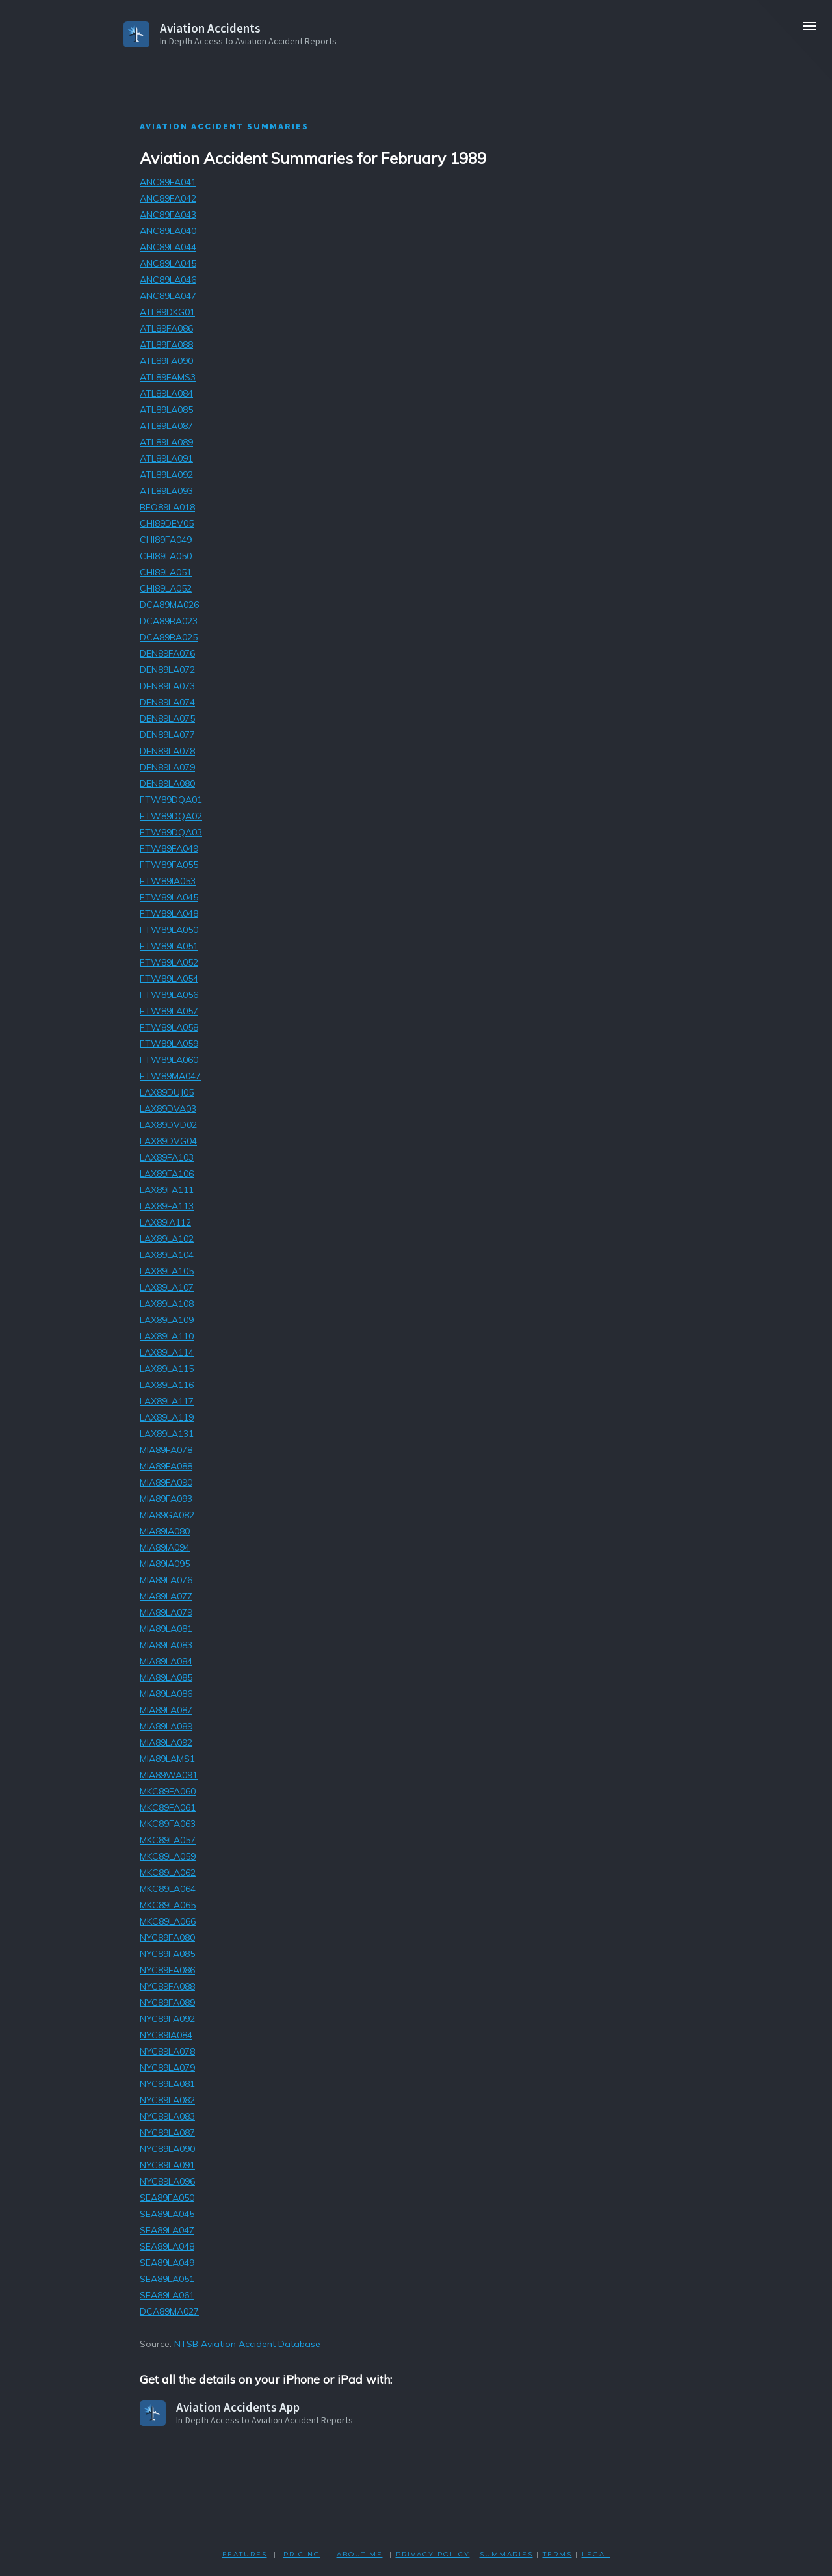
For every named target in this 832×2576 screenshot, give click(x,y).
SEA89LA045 (167, 2214)
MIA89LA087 (166, 1710)
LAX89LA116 (167, 1385)
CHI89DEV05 (167, 523)
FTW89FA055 (169, 865)
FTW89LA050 (169, 930)
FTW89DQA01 (171, 800)
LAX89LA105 (167, 1271)
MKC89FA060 (168, 1791)
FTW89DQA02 (171, 816)
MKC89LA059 (168, 1856)
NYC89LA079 (167, 2067)
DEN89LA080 (167, 783)
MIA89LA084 (166, 1661)
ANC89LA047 (168, 296)
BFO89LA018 (167, 507)
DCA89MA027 (169, 2311)
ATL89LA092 (166, 474)
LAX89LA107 (167, 1287)
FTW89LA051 (169, 946)
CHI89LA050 (166, 556)
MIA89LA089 (166, 1726)
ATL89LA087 (166, 426)
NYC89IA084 (166, 2035)
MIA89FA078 (166, 1450)
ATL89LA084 (166, 393)
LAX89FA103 (167, 1157)
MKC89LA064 (168, 1889)
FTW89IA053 (168, 881)
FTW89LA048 (169, 913)
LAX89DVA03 (168, 1108)
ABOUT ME (360, 2554)
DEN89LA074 (167, 702)
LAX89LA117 (167, 1401)
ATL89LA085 (166, 409)
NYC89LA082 (167, 2100)
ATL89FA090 (166, 361)
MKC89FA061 (168, 1807)
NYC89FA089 (167, 2002)
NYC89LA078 (167, 2051)
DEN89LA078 (167, 751)
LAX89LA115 (167, 1368)
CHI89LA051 (166, 572)
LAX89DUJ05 (167, 1092)
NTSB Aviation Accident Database (247, 2344)
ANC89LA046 (168, 279)
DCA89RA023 (169, 621)
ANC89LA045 (168, 263)
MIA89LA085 (166, 1677)
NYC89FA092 (167, 2019)
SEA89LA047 (167, 2230)
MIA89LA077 (166, 1596)
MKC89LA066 (168, 1921)
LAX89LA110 (167, 1336)
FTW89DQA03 (171, 832)
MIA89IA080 (165, 1531)
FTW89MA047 (170, 1076)
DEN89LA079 (167, 767)
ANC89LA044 (168, 247)
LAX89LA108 (167, 1303)
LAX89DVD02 (168, 1125)
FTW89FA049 (169, 848)
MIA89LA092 (166, 1742)
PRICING (301, 2554)
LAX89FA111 (167, 1190)
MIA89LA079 (166, 1612)
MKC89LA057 (168, 1840)
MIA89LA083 (166, 1645)
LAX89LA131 (167, 1433)
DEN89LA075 (167, 718)
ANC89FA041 (168, 182)
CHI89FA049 (166, 539)
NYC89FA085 (167, 1954)
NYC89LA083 (167, 2116)
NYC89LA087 (167, 2132)
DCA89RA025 (169, 637)
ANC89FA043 (168, 214)
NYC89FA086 (167, 1970)
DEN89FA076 (167, 653)
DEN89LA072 (167, 670)
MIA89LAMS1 (167, 1759)
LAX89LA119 (167, 1417)
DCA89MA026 (169, 605)
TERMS (557, 2554)
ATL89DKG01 (167, 312)
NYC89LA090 (167, 2149)
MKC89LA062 (168, 1872)
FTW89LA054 (169, 978)
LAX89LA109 (167, 1320)
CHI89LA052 (166, 588)
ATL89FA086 (166, 328)
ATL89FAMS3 (168, 377)
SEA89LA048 (167, 2246)
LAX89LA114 (167, 1352)
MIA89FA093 (166, 1499)
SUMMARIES (506, 2554)
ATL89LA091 (166, 458)
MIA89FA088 (166, 1466)
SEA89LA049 (167, 2262)
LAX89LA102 (167, 1238)
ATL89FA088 (166, 344)
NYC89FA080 (167, 1937)
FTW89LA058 (169, 1027)
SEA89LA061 (167, 2295)
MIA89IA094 (165, 1547)
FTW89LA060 (169, 1060)
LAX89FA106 (167, 1173)
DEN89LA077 (167, 735)
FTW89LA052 (169, 962)
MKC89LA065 (168, 1905)
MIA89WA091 (169, 1775)
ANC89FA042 (168, 198)
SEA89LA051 (167, 2279)
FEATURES (244, 2554)
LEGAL (596, 2554)
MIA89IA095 (165, 1564)
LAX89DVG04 (168, 1141)
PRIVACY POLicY (433, 2554)
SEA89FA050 (167, 2197)
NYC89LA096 (167, 2181)
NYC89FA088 (167, 1986)
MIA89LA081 (166, 1629)
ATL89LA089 (166, 442)
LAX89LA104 (167, 1255)
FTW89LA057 (169, 1011)
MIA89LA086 (166, 1694)
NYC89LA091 (167, 2165)
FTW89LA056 (169, 995)
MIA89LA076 (166, 1580)
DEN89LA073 (167, 686)
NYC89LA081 (167, 2084)
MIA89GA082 (167, 1515)
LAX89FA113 (167, 1206)
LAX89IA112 (165, 1222)
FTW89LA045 (169, 897)
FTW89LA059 (169, 1043)
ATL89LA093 (166, 491)
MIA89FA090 (166, 1482)
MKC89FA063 (168, 1824)
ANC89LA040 (168, 231)
